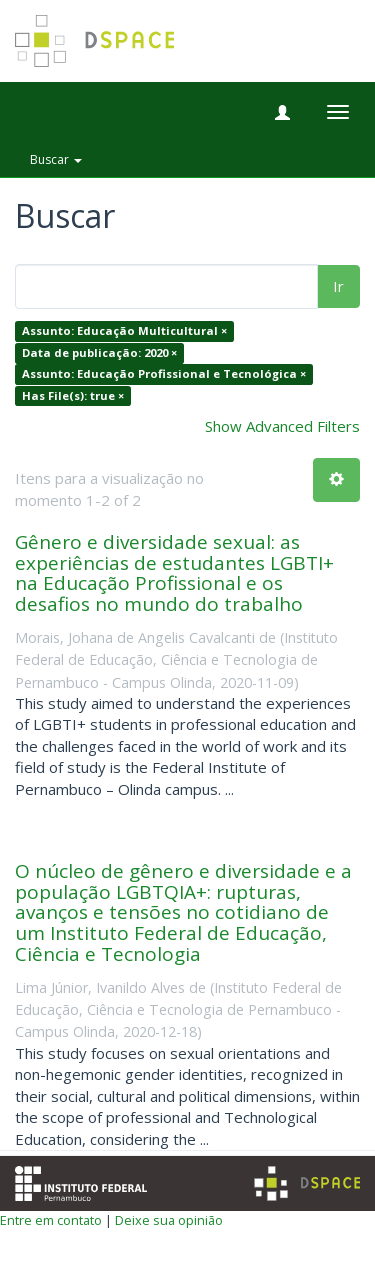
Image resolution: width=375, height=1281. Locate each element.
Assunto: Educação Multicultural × (124, 331)
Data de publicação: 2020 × (99, 352)
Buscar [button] (56, 159)
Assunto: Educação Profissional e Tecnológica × (164, 374)
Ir (338, 286)
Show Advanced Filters (282, 426)
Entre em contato (51, 1220)
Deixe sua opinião (169, 1220)
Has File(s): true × (73, 395)
